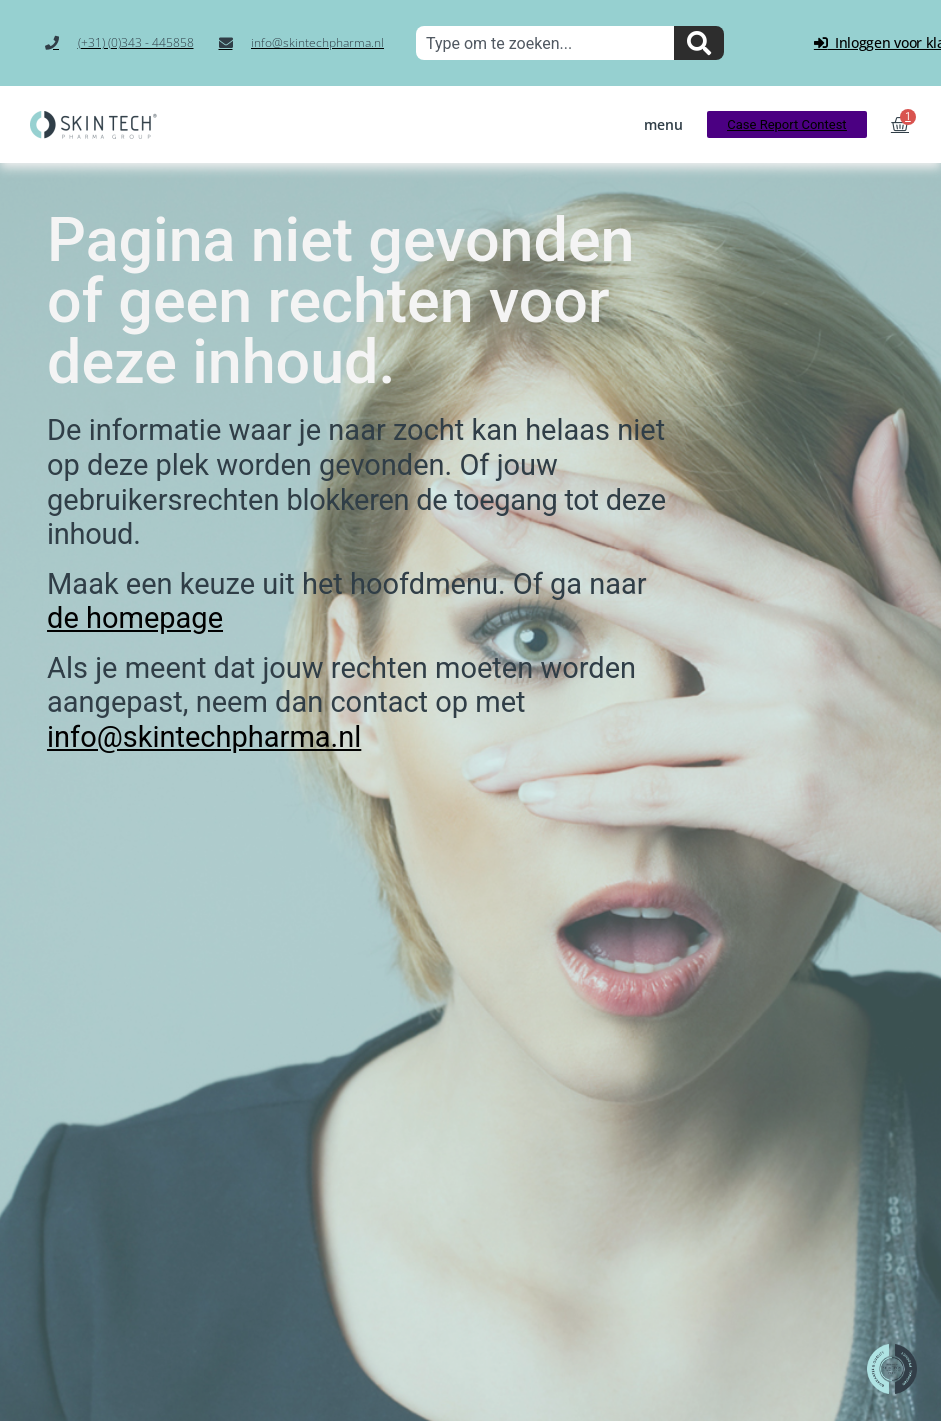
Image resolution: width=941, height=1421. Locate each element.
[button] (663, 124)
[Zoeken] (699, 43)
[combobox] (545, 43)
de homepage (135, 618)
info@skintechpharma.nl (204, 737)
